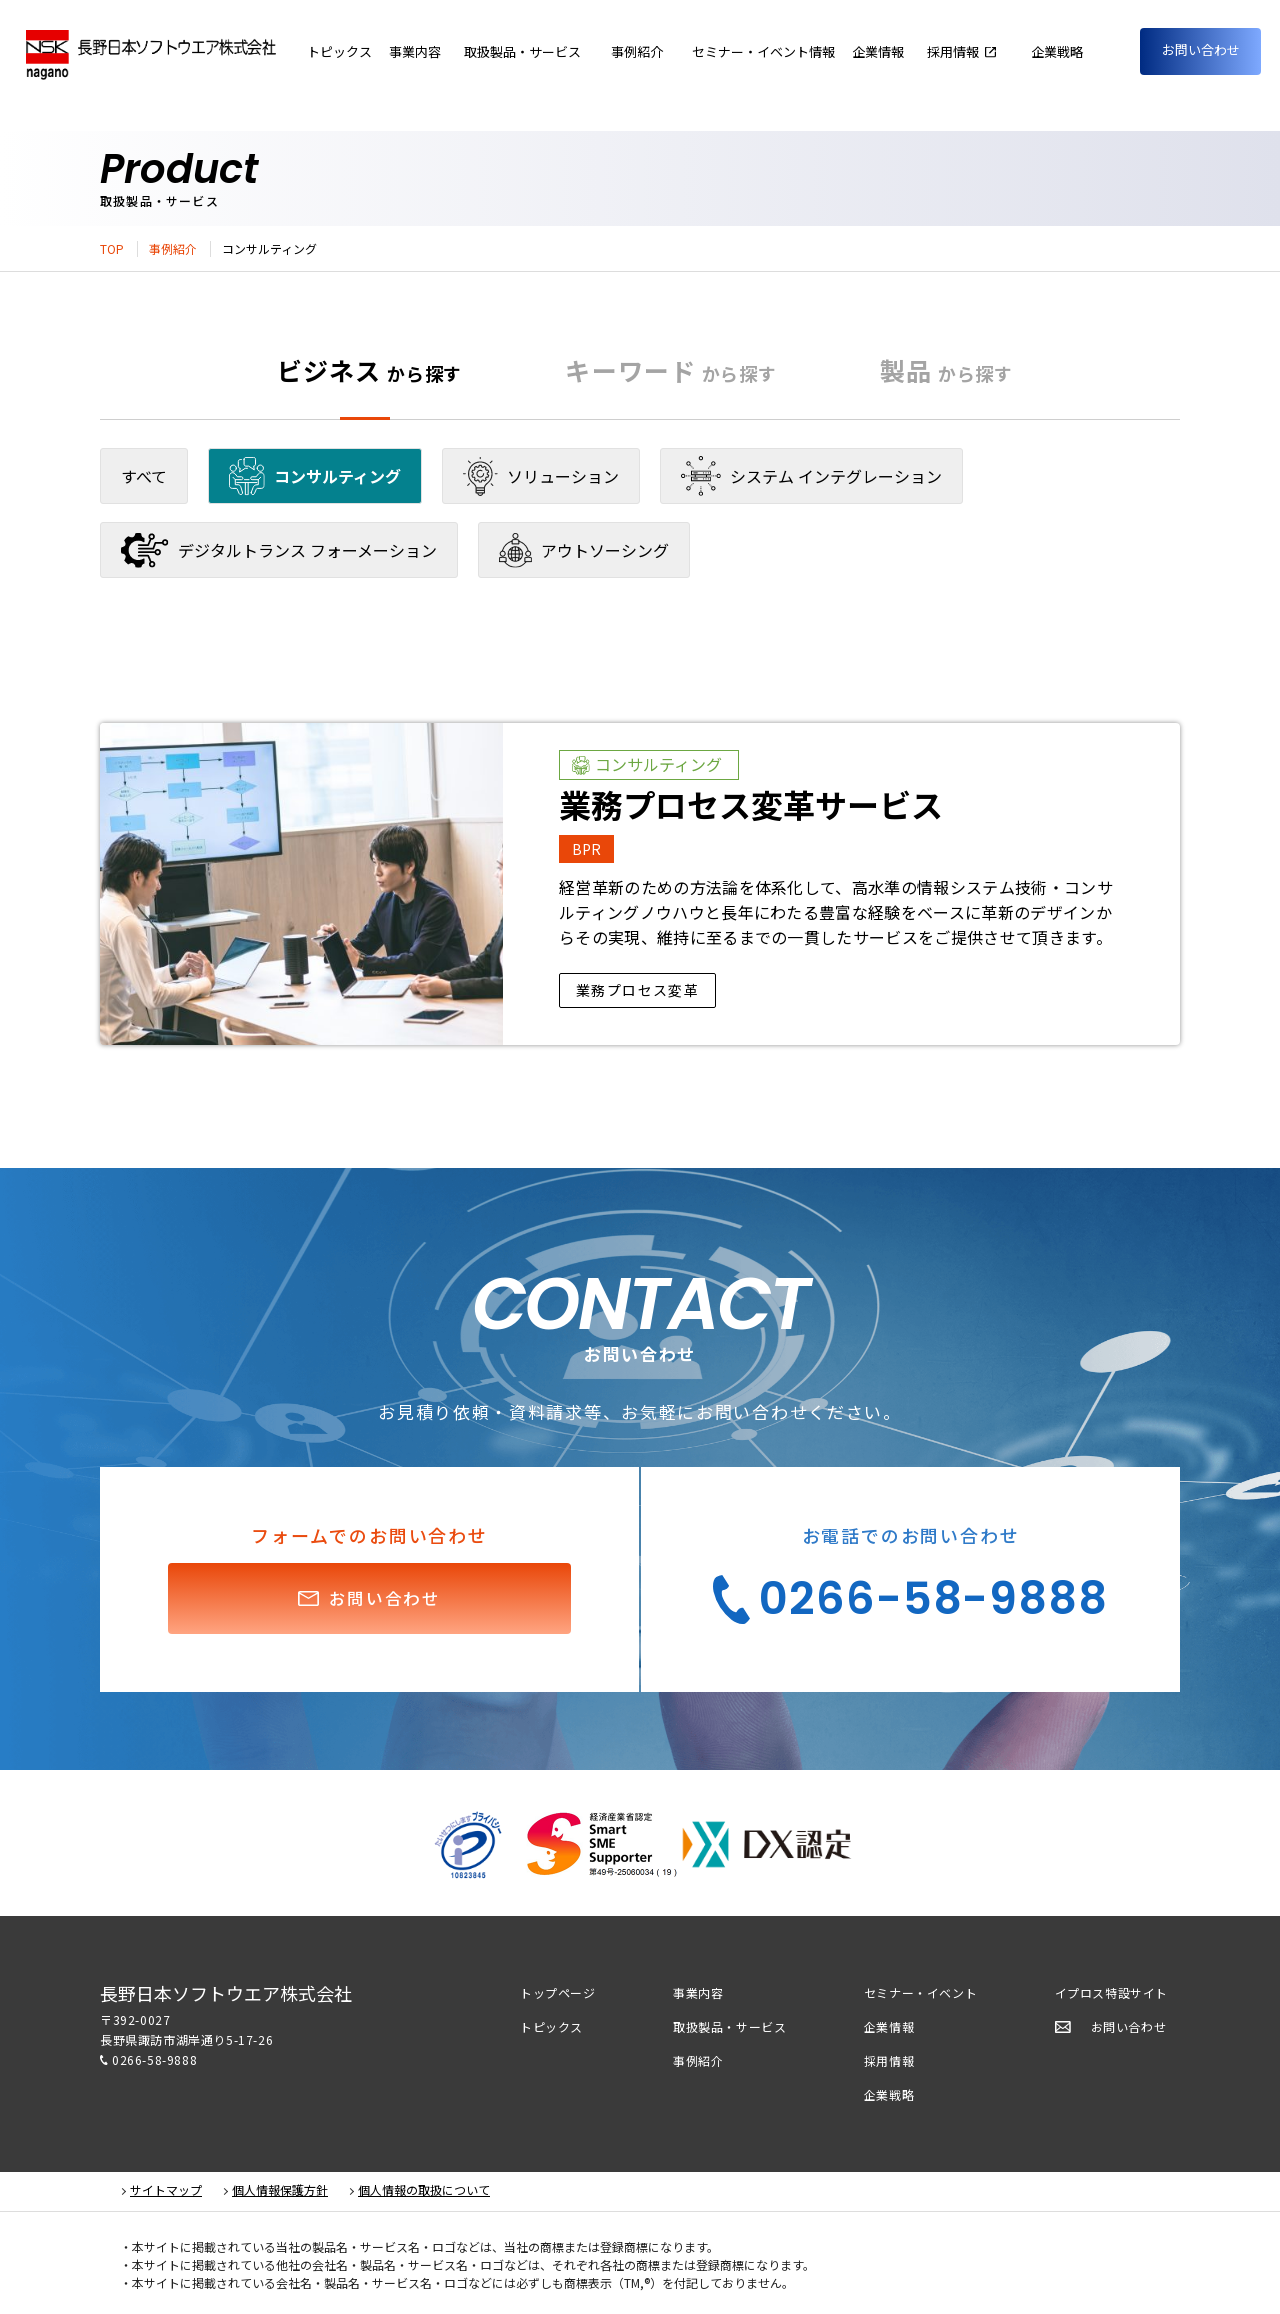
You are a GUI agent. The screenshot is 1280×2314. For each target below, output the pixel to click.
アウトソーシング (584, 550)
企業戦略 (889, 2094)
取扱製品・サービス (729, 2026)
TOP (112, 249)
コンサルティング (315, 476)
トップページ (558, 1992)
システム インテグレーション (811, 476)
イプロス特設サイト (1111, 1992)
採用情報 (889, 2060)
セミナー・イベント (920, 1992)
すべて (144, 476)
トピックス (551, 2026)
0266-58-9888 (154, 2059)
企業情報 (911, 51)
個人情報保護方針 (280, 2190)
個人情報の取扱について (424, 2190)
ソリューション (541, 476)
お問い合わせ (1201, 49)
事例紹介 (173, 249)
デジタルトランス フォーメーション (279, 550)
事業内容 (507, 51)
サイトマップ (166, 2190)
